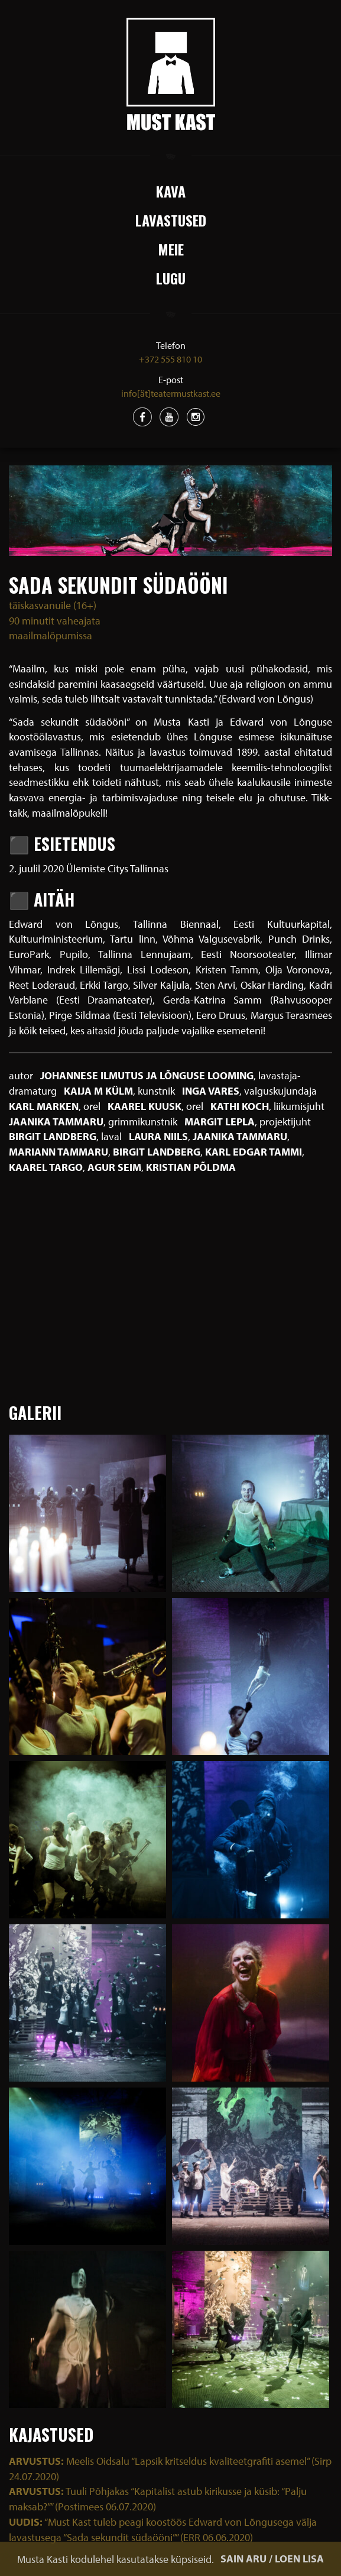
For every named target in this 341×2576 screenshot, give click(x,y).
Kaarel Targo (46, 1167)
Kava (171, 191)
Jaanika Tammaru (56, 1121)
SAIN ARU (243, 2558)
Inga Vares (210, 1091)
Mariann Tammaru (58, 1151)
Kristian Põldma (191, 1167)
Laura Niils (158, 1136)
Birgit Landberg (52, 1136)
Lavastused (170, 220)
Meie (171, 249)
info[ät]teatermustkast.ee (170, 393)
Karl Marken (44, 1106)
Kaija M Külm (98, 1091)
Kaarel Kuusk (144, 1106)
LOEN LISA (299, 2558)
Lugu (171, 278)
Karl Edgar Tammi (253, 1151)
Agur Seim (114, 1167)
